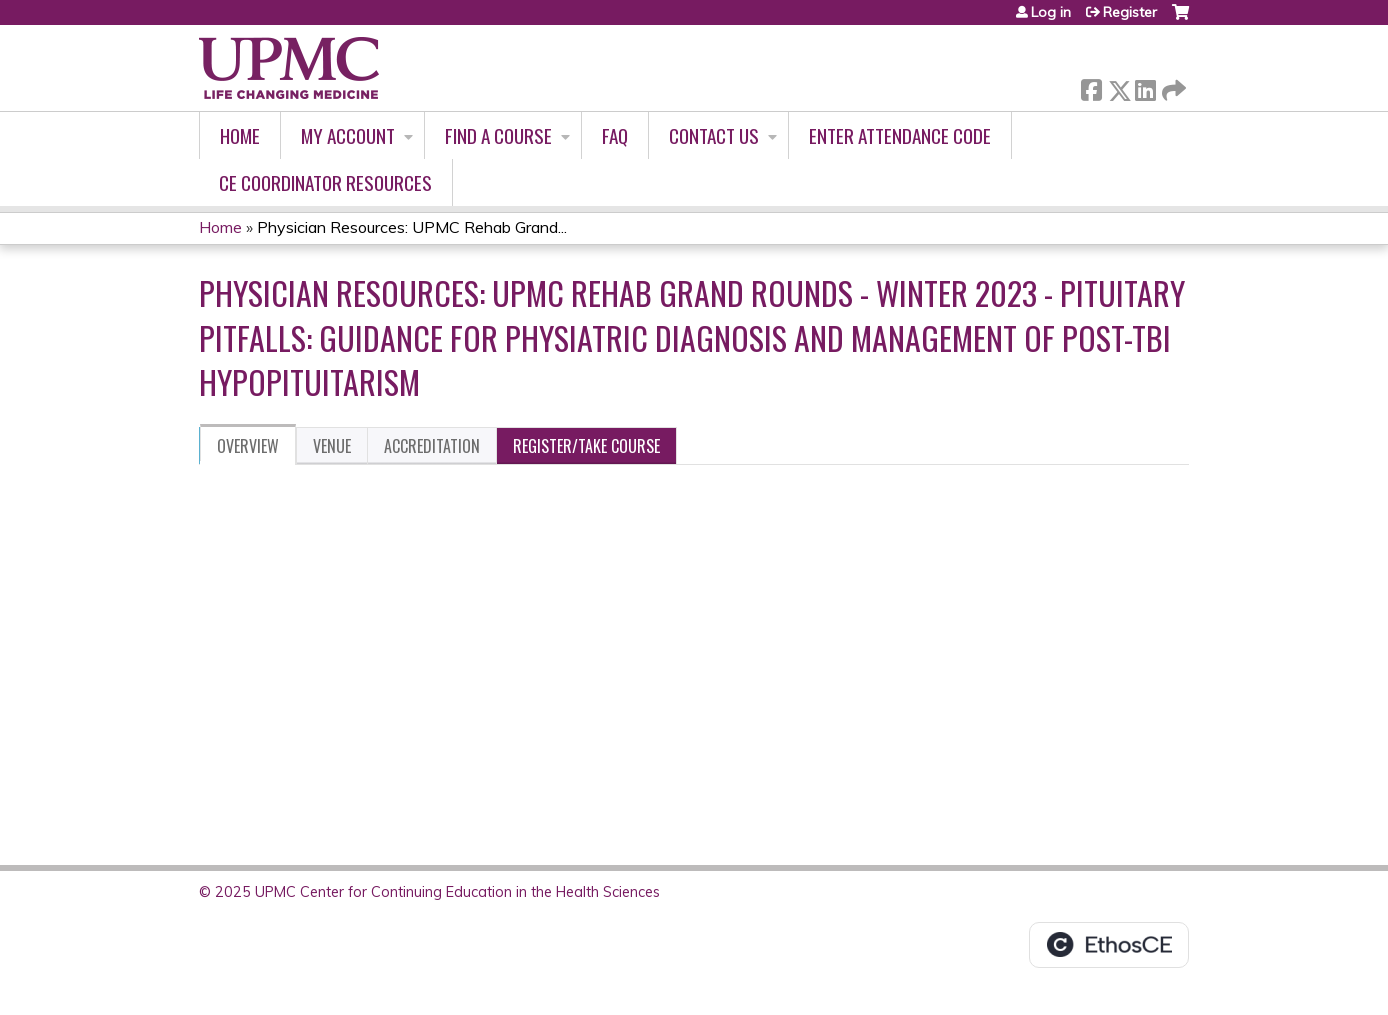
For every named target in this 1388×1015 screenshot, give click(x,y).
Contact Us (714, 135)
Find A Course (498, 135)
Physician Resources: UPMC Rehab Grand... (412, 227)
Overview (248, 446)
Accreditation (432, 446)
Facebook (1091, 86)
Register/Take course (586, 446)
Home (240, 135)
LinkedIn (1145, 86)
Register (1130, 12)
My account (348, 135)
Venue (332, 446)
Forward (1172, 86)
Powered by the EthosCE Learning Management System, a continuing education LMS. (1109, 945)
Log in (1051, 12)
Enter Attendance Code (900, 135)
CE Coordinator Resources (325, 182)
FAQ (615, 135)
